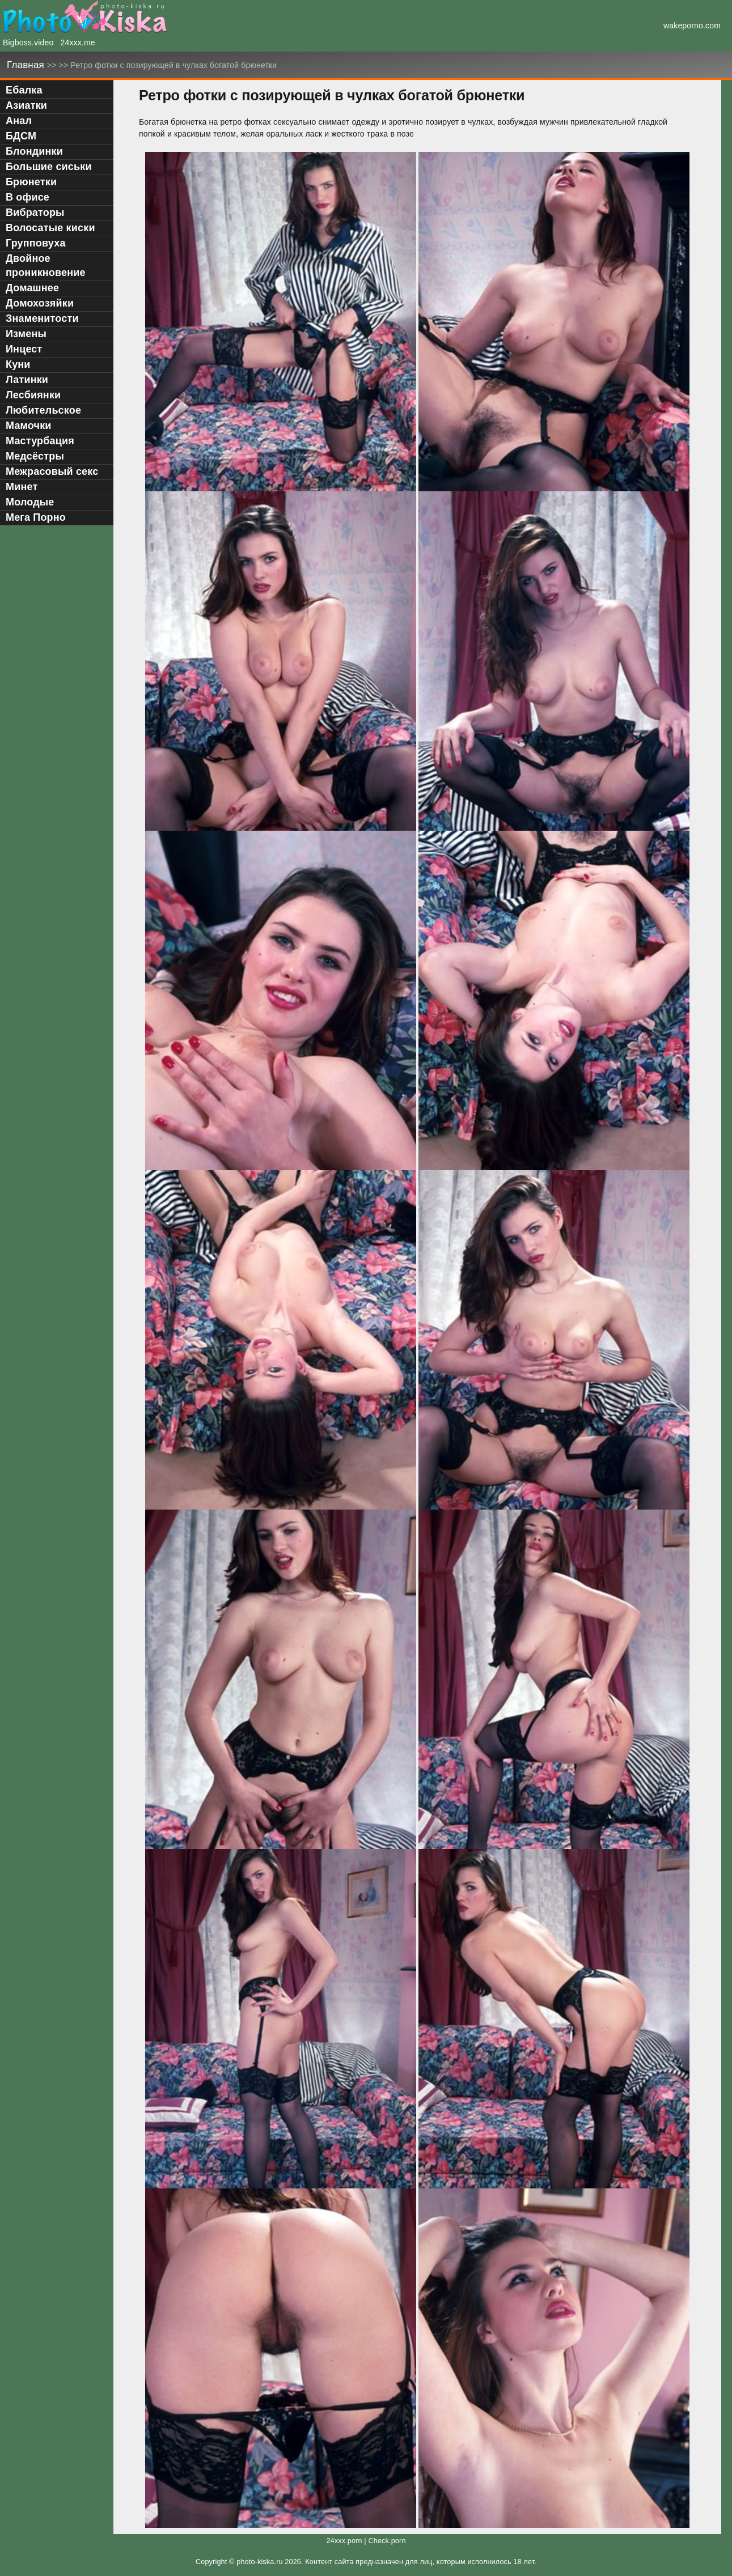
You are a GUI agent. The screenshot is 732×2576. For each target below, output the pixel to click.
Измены (26, 333)
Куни (18, 364)
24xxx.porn (344, 2541)
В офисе (27, 197)
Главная (27, 64)
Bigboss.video (28, 42)
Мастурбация (40, 441)
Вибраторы (35, 212)
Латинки (27, 379)
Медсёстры (35, 456)
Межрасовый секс (52, 471)
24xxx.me (78, 42)
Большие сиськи (49, 166)
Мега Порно (36, 517)
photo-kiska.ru (259, 2562)
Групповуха (36, 243)
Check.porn (386, 2541)
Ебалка (24, 90)
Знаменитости (42, 318)
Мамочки (29, 425)
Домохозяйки (40, 303)
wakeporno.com (692, 25)
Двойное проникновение (46, 265)
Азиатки (26, 105)
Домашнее (32, 288)
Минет (21, 486)
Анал (19, 120)
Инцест (24, 349)
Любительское (43, 410)
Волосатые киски (50, 227)
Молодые (30, 502)
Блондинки (34, 151)
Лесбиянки (33, 395)
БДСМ (21, 136)
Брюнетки (31, 182)
